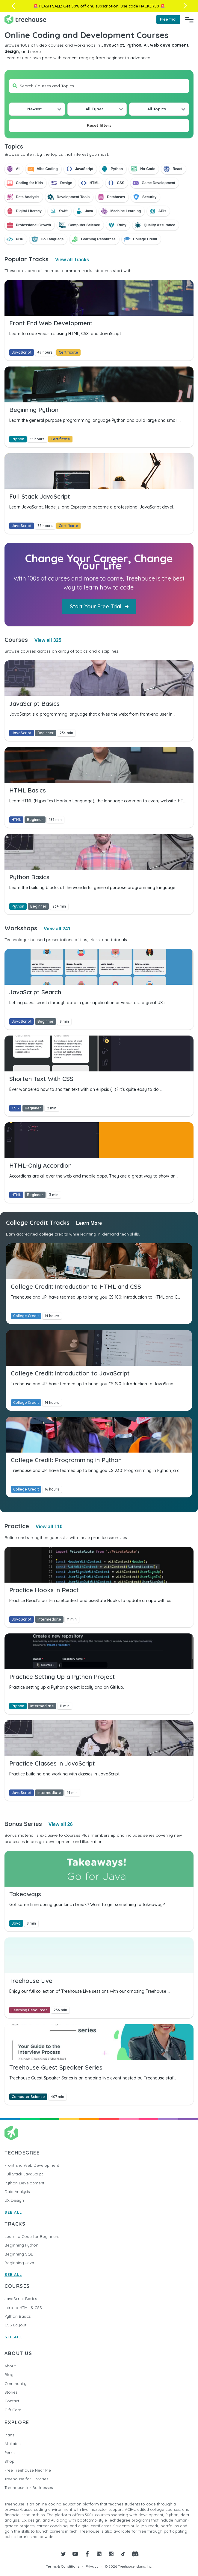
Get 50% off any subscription (90, 6)
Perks (9, 2452)
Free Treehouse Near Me (27, 2470)
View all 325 (47, 640)
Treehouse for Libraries (26, 2478)
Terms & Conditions (62, 2566)
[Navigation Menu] (189, 19)
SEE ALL (13, 2212)
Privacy (92, 2566)
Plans (9, 2435)
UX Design (14, 2200)
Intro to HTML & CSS (23, 2307)
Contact (11, 2400)
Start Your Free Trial (99, 606)
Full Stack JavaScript (23, 2174)
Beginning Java (19, 2262)
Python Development (24, 2182)
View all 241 (57, 928)
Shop (9, 2461)
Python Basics (17, 2316)
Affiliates (12, 2443)
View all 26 (61, 1824)
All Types (95, 108)
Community (15, 2383)
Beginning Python (21, 2245)
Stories (10, 2392)
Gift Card (12, 2409)
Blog (8, 2374)
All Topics (156, 108)
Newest (34, 108)
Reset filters (99, 125)
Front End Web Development (31, 2165)
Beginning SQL (18, 2254)
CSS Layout (15, 2324)
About (10, 2365)
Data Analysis (17, 2191)
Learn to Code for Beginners (31, 2236)
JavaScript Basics (20, 2298)
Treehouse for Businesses (28, 2487)
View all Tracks (72, 259)
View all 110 (49, 1526)
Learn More (89, 1223)
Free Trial (168, 19)
